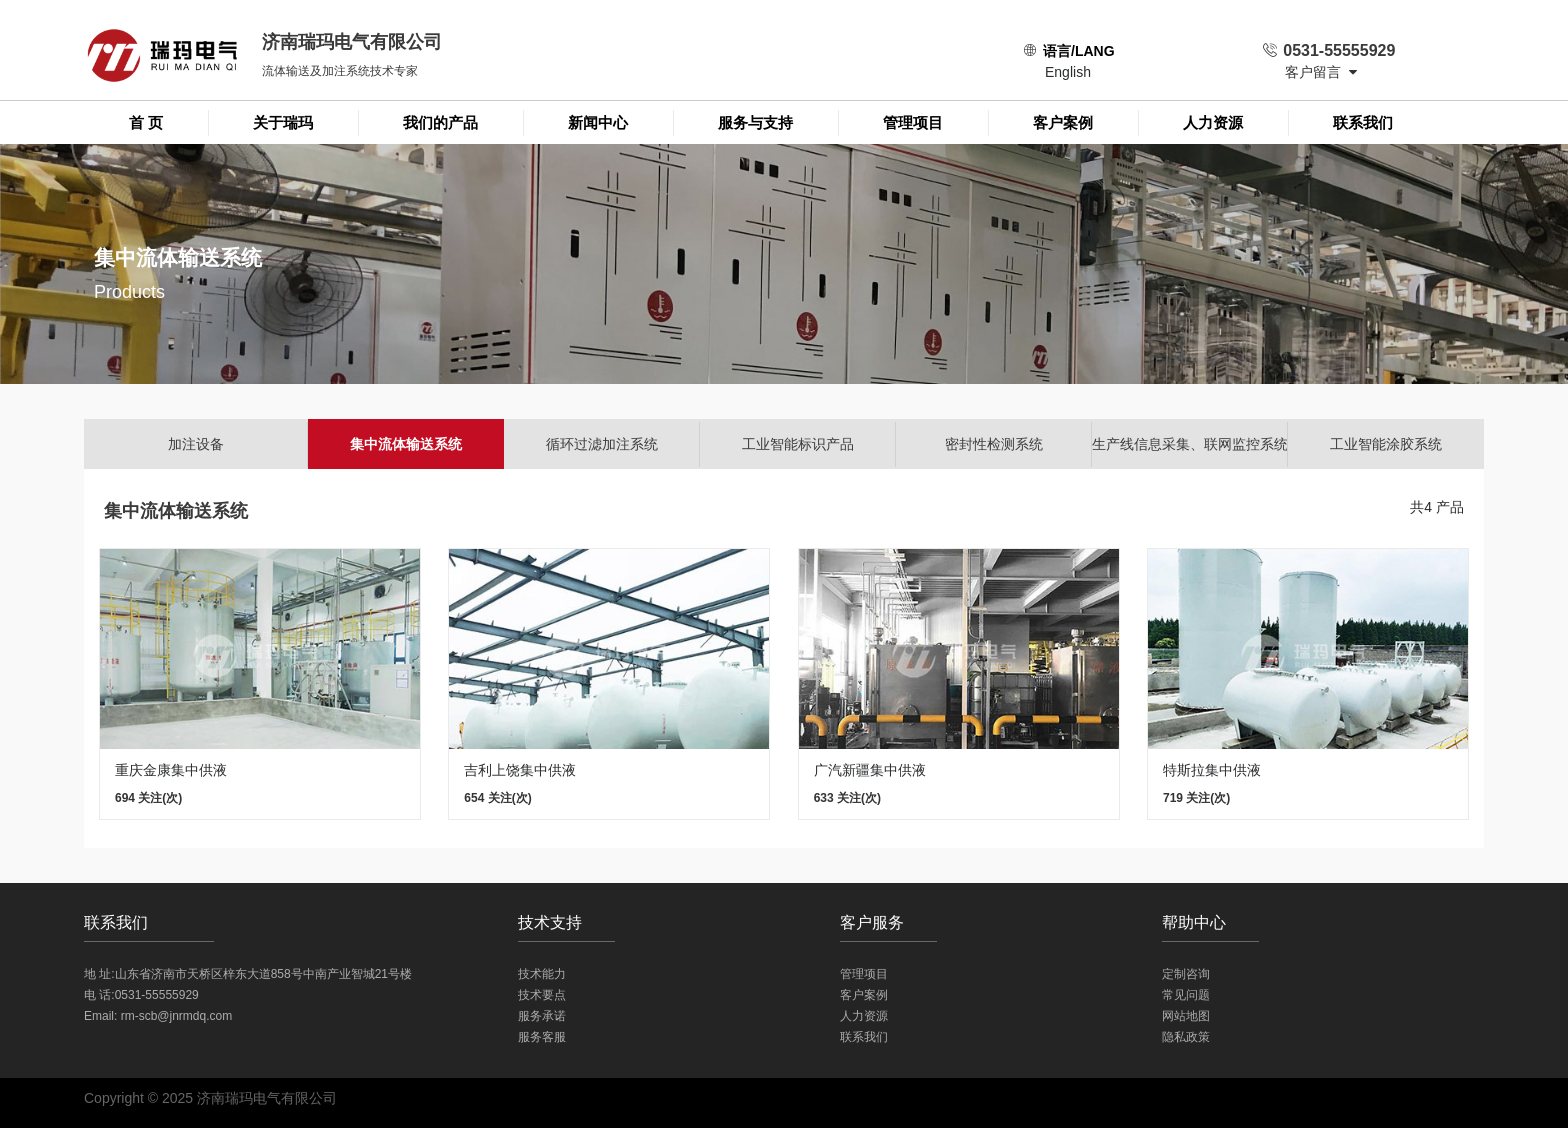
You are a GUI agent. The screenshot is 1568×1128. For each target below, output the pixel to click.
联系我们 (1363, 122)
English (1068, 72)
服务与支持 (755, 122)
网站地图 (1186, 1016)
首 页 (146, 122)
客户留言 (1321, 72)
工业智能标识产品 (798, 444)
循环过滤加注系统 (602, 444)
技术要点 (542, 995)
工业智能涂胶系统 (1386, 444)
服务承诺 (542, 1016)
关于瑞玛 (283, 122)
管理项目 (913, 122)
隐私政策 (1186, 1037)
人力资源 (1213, 122)
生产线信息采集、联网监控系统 (1190, 444)
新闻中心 (598, 122)
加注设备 (196, 444)
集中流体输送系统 (406, 444)
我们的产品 (440, 122)
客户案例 (1063, 122)
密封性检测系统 (994, 444)
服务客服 (542, 1037)
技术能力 (542, 974)
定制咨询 (1186, 974)
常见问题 (1186, 995)
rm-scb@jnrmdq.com (177, 1016)
